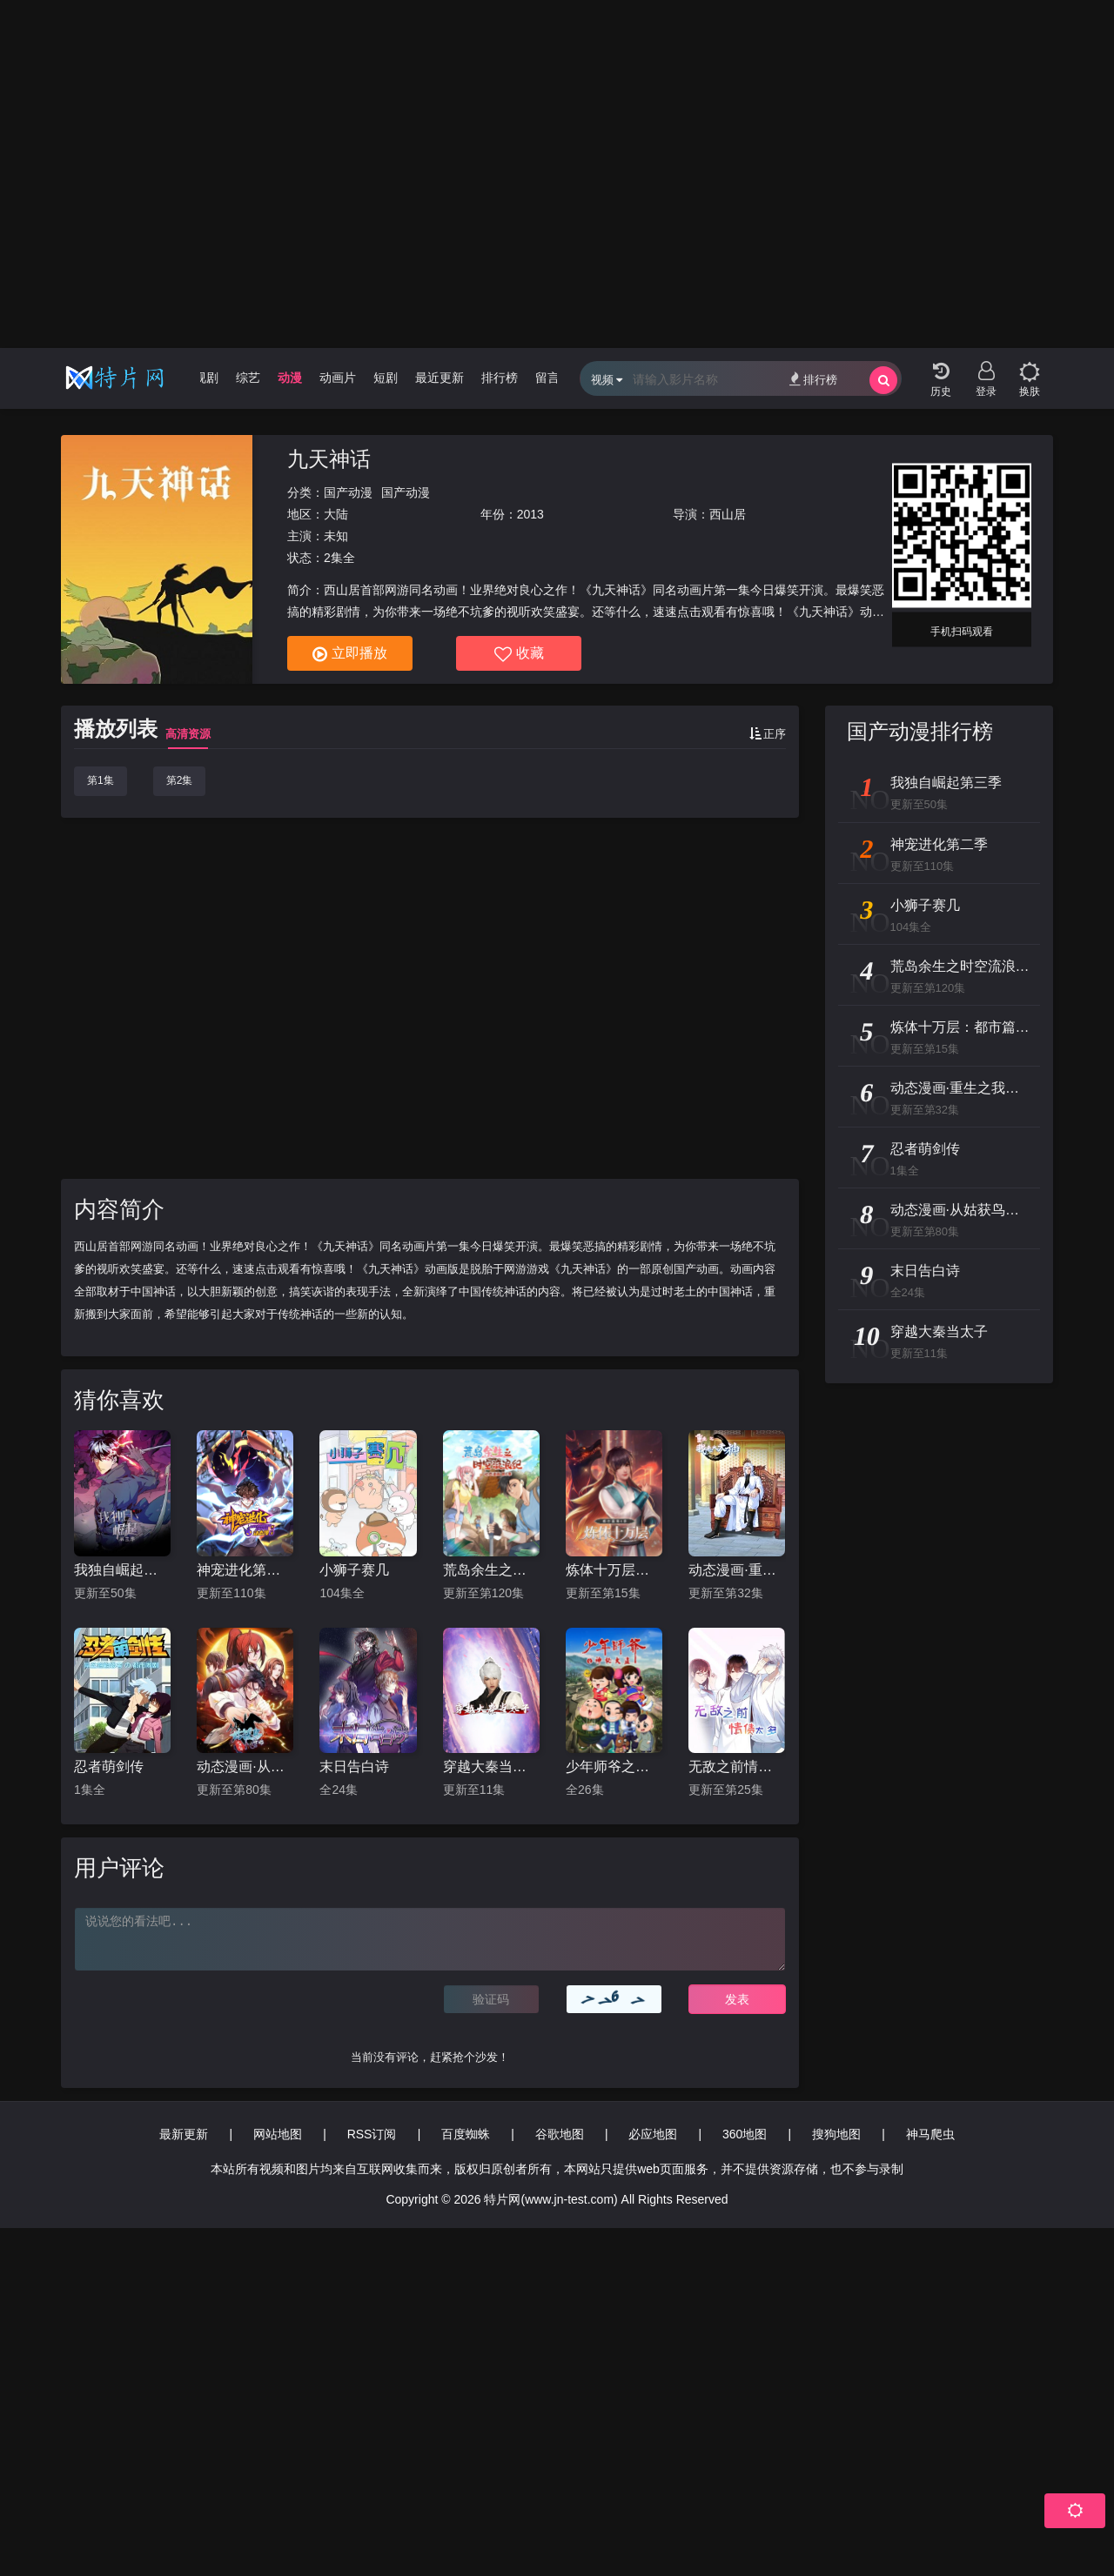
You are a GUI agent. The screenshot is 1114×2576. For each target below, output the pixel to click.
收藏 (519, 654)
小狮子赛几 (354, 1569)
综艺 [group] (248, 378)
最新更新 (183, 2134)
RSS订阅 (372, 2134)
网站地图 (277, 2134)
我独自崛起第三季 (122, 1569)
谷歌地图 (559, 2134)
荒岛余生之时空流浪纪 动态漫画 (491, 1569)
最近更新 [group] (439, 378)
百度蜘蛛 (465, 2134)
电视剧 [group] (200, 378)
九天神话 (329, 459)
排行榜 (813, 378)
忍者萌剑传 (109, 1766)
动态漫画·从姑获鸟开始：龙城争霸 (245, 1766)
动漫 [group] (290, 378)
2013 (530, 514)
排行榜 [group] (499, 378)
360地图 (744, 2134)
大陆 (336, 514)
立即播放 (349, 654)
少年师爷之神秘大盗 (614, 1766)
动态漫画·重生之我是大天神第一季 (736, 1569)
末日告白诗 (354, 1766)
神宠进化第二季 (245, 1569)
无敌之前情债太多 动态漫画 (736, 1766)
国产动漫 (348, 492)
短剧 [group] (385, 378)
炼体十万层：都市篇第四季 (614, 1569)
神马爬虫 (930, 2134)
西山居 (727, 514)
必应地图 (652, 2134)
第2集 (179, 780)
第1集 (100, 780)
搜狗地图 (836, 2134)
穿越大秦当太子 (491, 1766)
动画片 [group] (337, 378)
